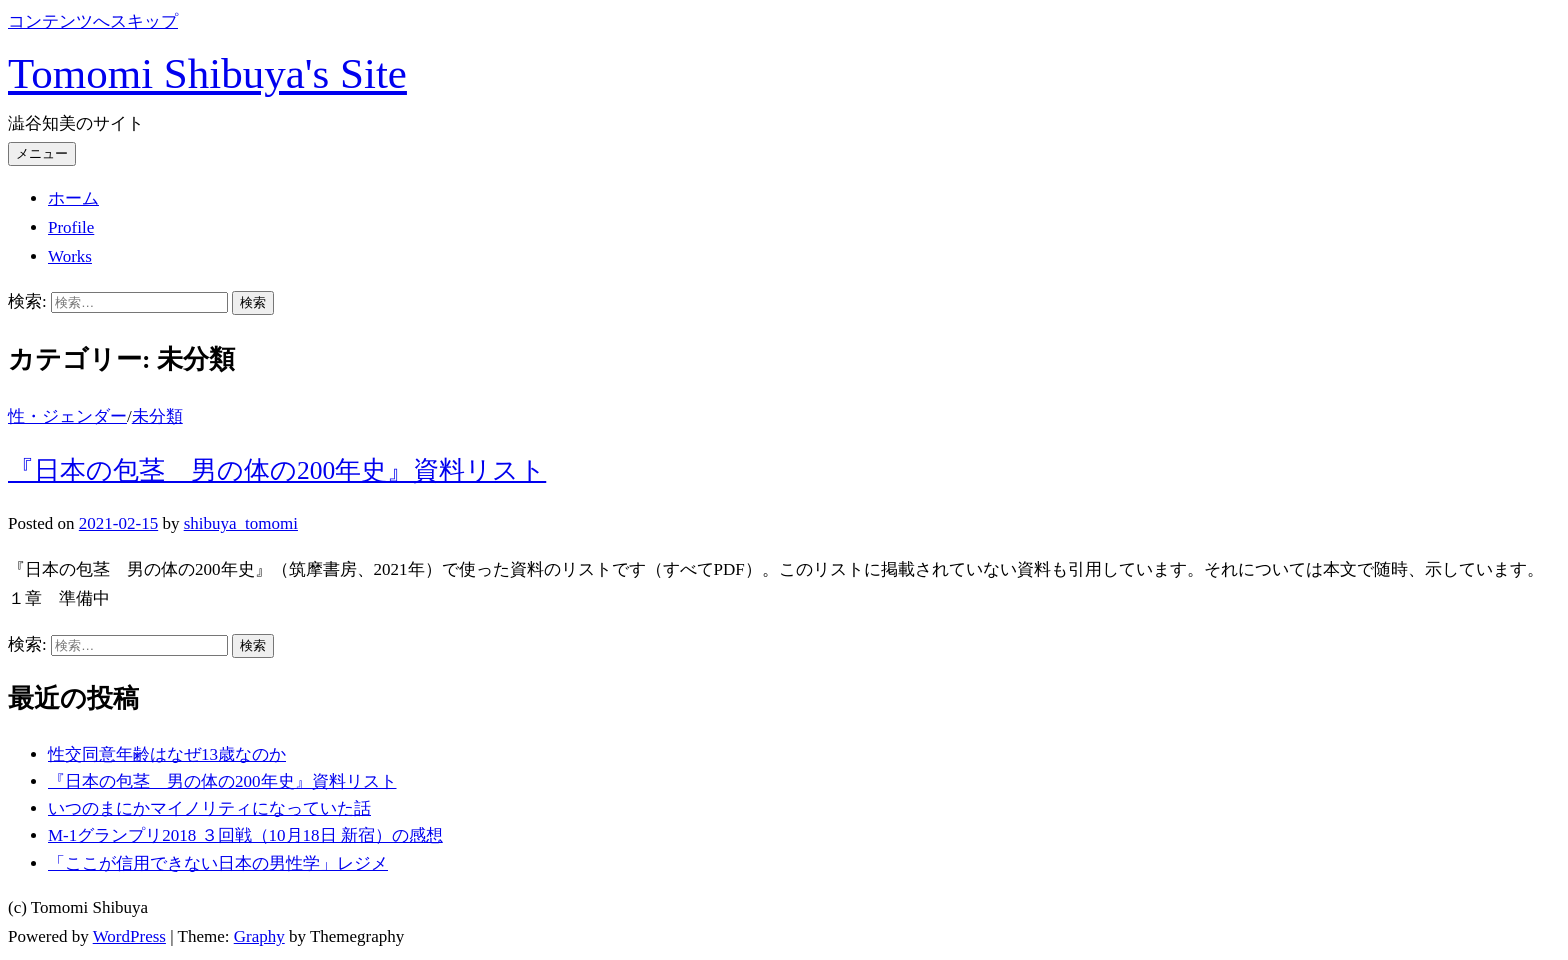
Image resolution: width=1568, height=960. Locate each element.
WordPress (129, 936)
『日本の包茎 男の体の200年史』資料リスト (277, 470)
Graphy (259, 936)
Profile (71, 227)
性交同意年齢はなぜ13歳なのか (167, 754)
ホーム (73, 198)
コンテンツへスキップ (93, 21)
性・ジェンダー (67, 416)
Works (70, 256)
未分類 (157, 416)
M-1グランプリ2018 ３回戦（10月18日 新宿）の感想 (245, 835)
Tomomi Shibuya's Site (207, 73)
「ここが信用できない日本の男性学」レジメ (218, 863)
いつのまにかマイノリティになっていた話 (209, 808)
